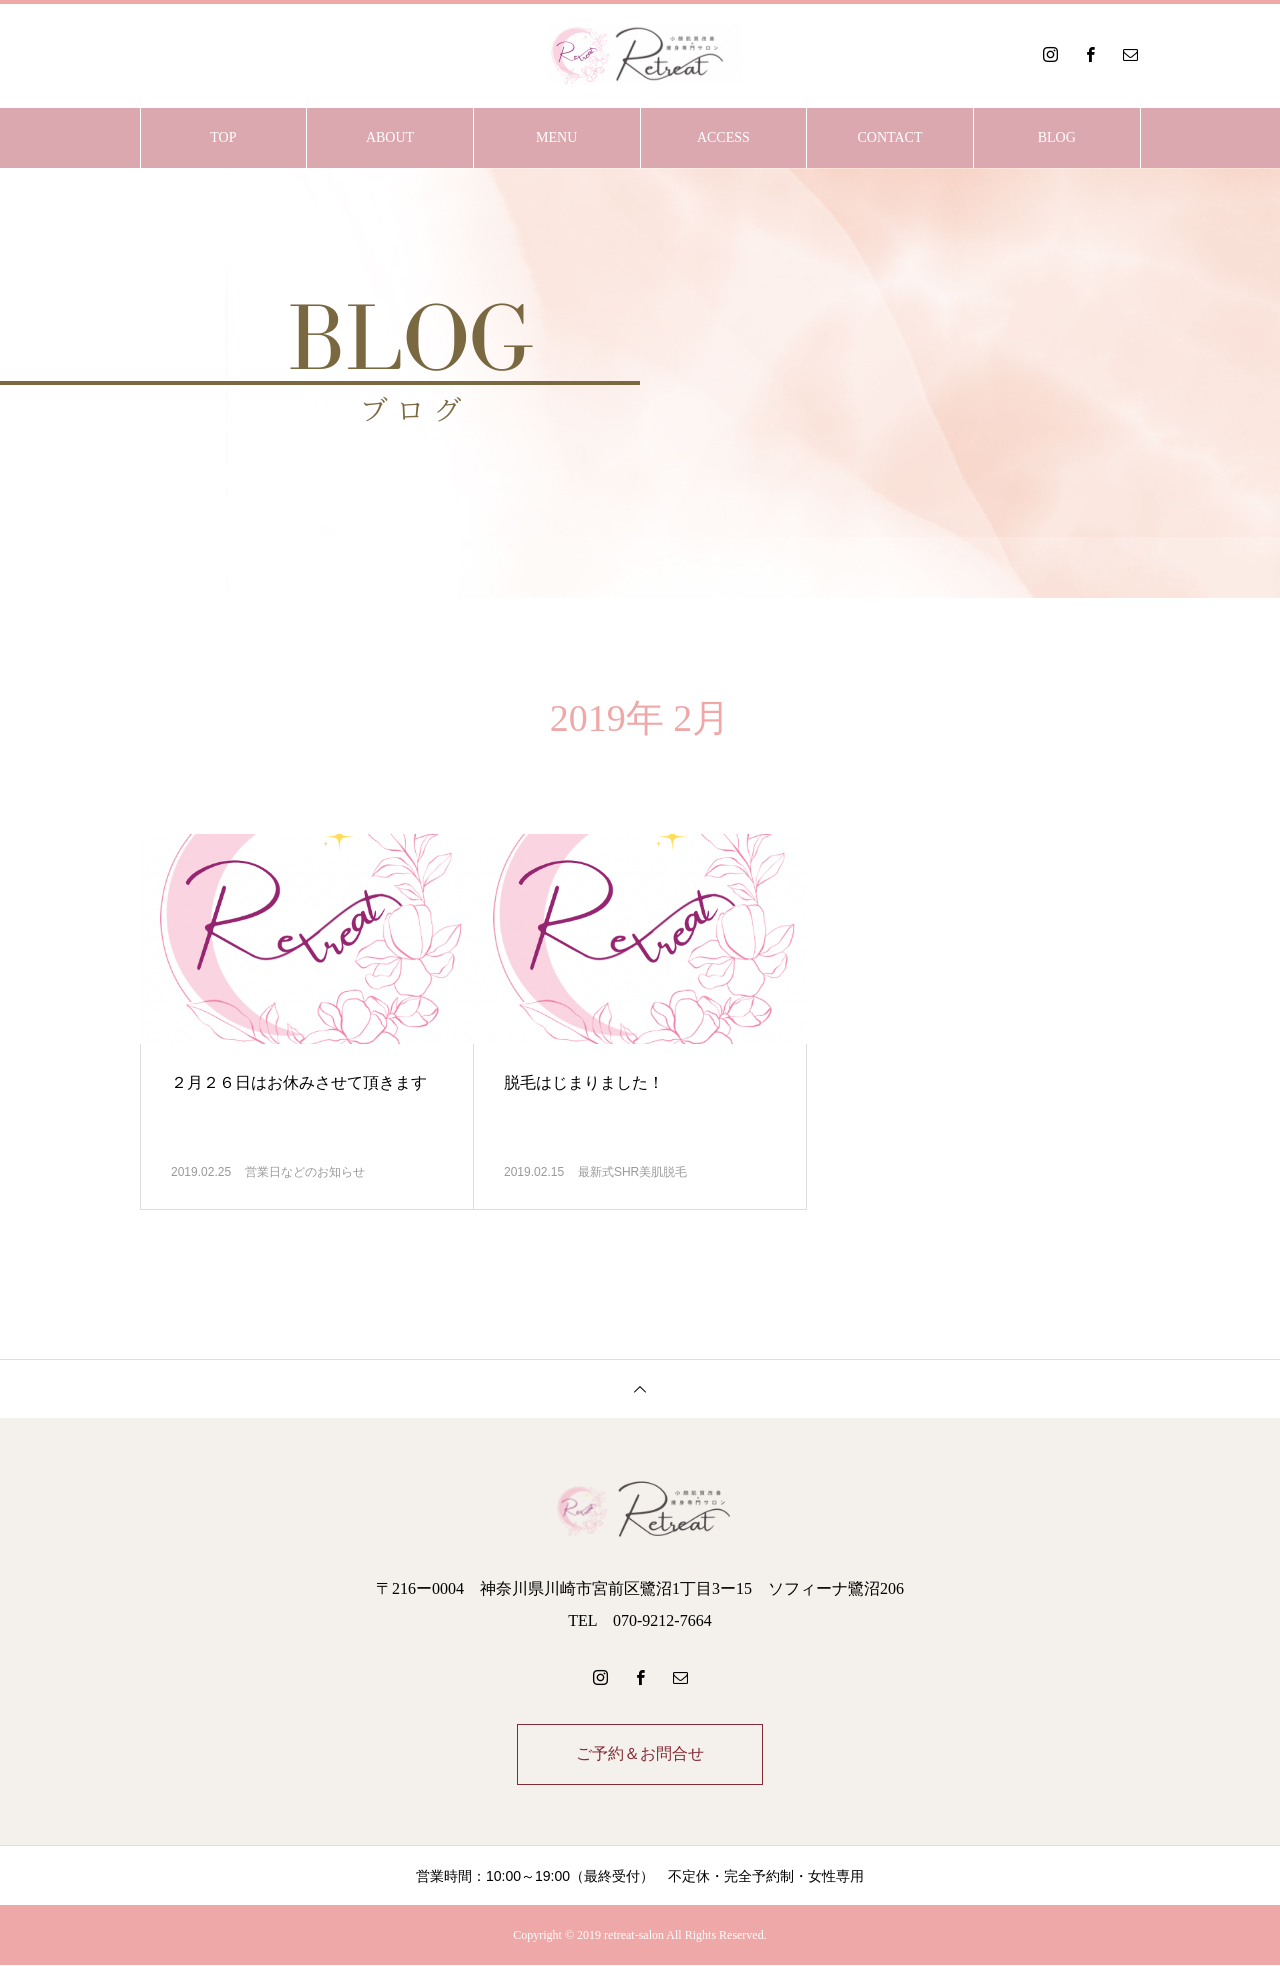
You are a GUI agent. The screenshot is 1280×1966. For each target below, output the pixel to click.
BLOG (1057, 137)
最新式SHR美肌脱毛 (632, 1172)
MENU (556, 137)
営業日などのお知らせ (305, 1172)
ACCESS (723, 137)
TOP (223, 137)
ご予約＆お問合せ (640, 1754)
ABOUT (390, 137)
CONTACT (890, 137)
